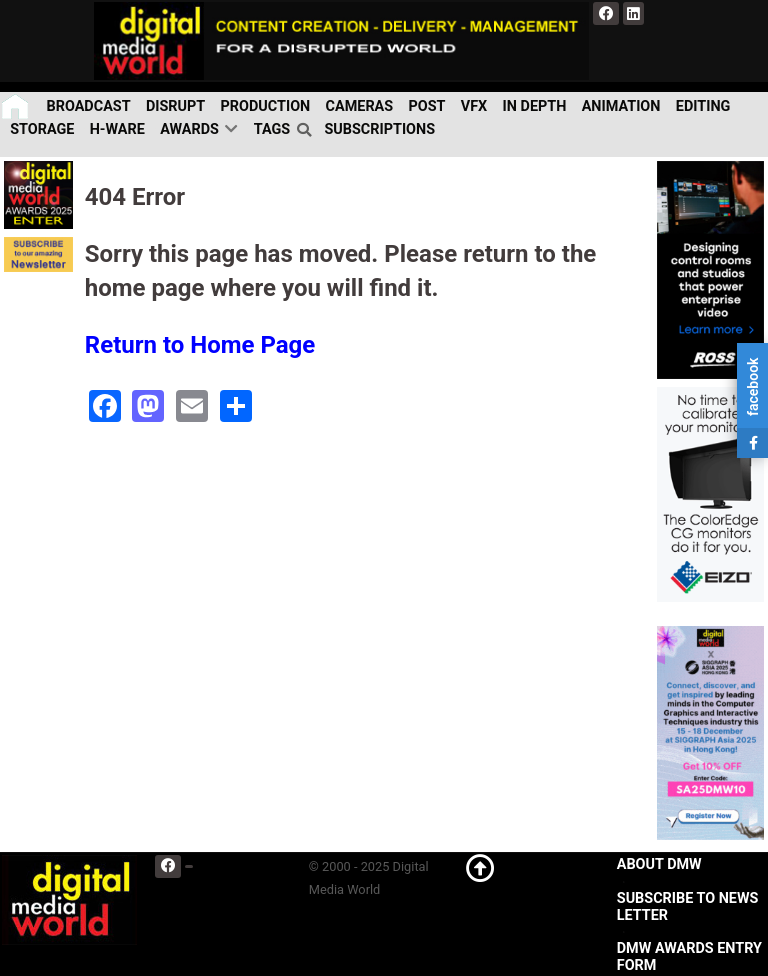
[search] (307, 130)
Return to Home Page (200, 345)
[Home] (16, 106)
